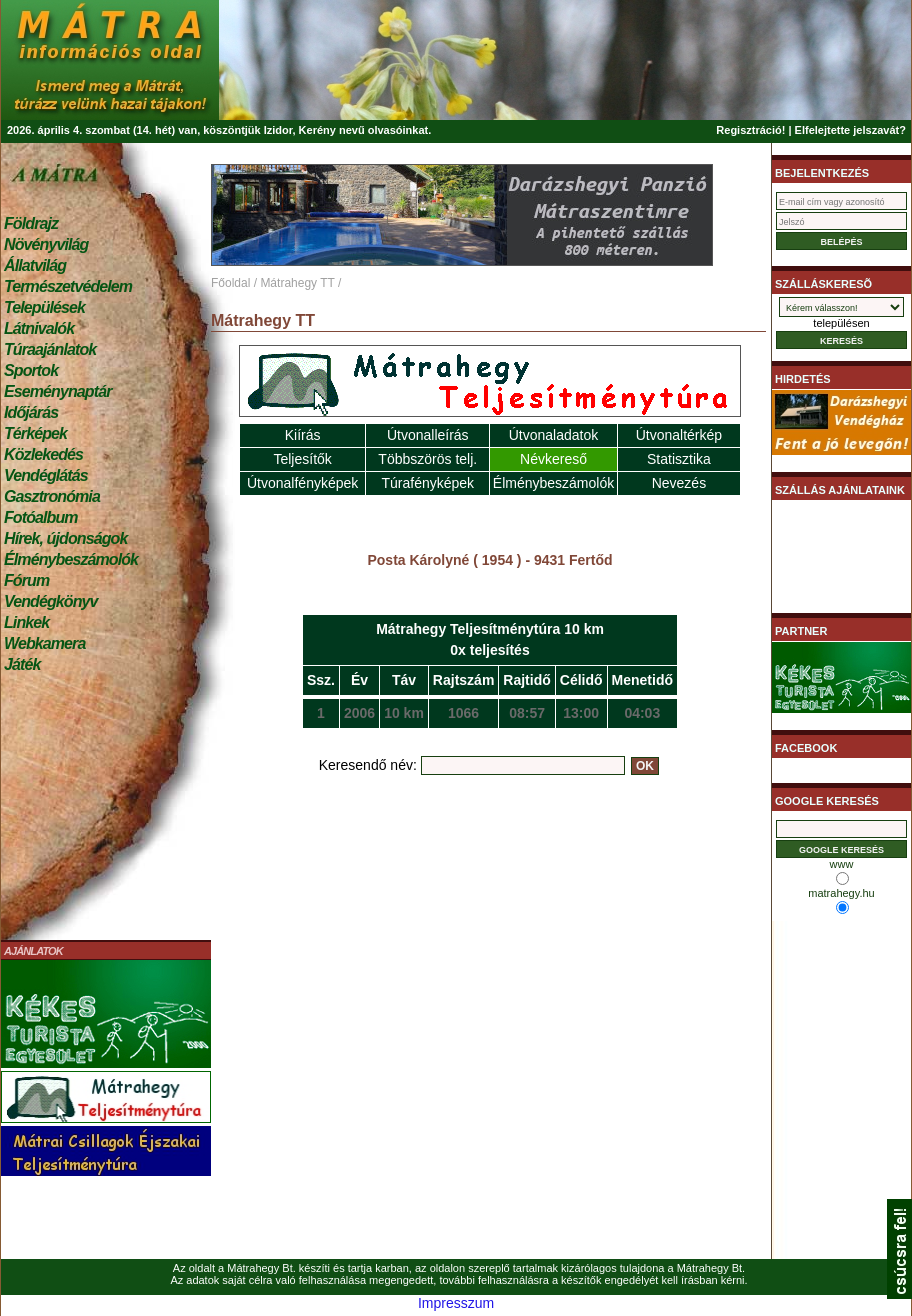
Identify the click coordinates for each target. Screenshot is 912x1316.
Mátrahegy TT (297, 283)
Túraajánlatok (50, 349)
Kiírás (303, 435)
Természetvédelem (68, 286)
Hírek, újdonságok (65, 538)
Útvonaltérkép (679, 435)
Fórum (26, 580)
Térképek (35, 433)
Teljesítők (302, 459)
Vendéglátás (46, 475)
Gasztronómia (52, 496)
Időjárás (31, 412)
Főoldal (230, 283)
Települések (44, 307)
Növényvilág (46, 244)
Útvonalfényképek (302, 483)
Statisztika (679, 459)
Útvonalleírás (428, 435)
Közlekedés (43, 454)
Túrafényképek (427, 483)
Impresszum (456, 1303)
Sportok (31, 370)
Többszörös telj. (427, 459)
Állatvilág (35, 265)
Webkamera (44, 643)
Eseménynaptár (57, 391)
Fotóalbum (41, 517)
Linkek (26, 622)
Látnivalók (39, 328)
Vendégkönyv (51, 601)
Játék (22, 664)
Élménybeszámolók (71, 559)
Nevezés (679, 483)
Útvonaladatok (554, 435)
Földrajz (31, 223)
